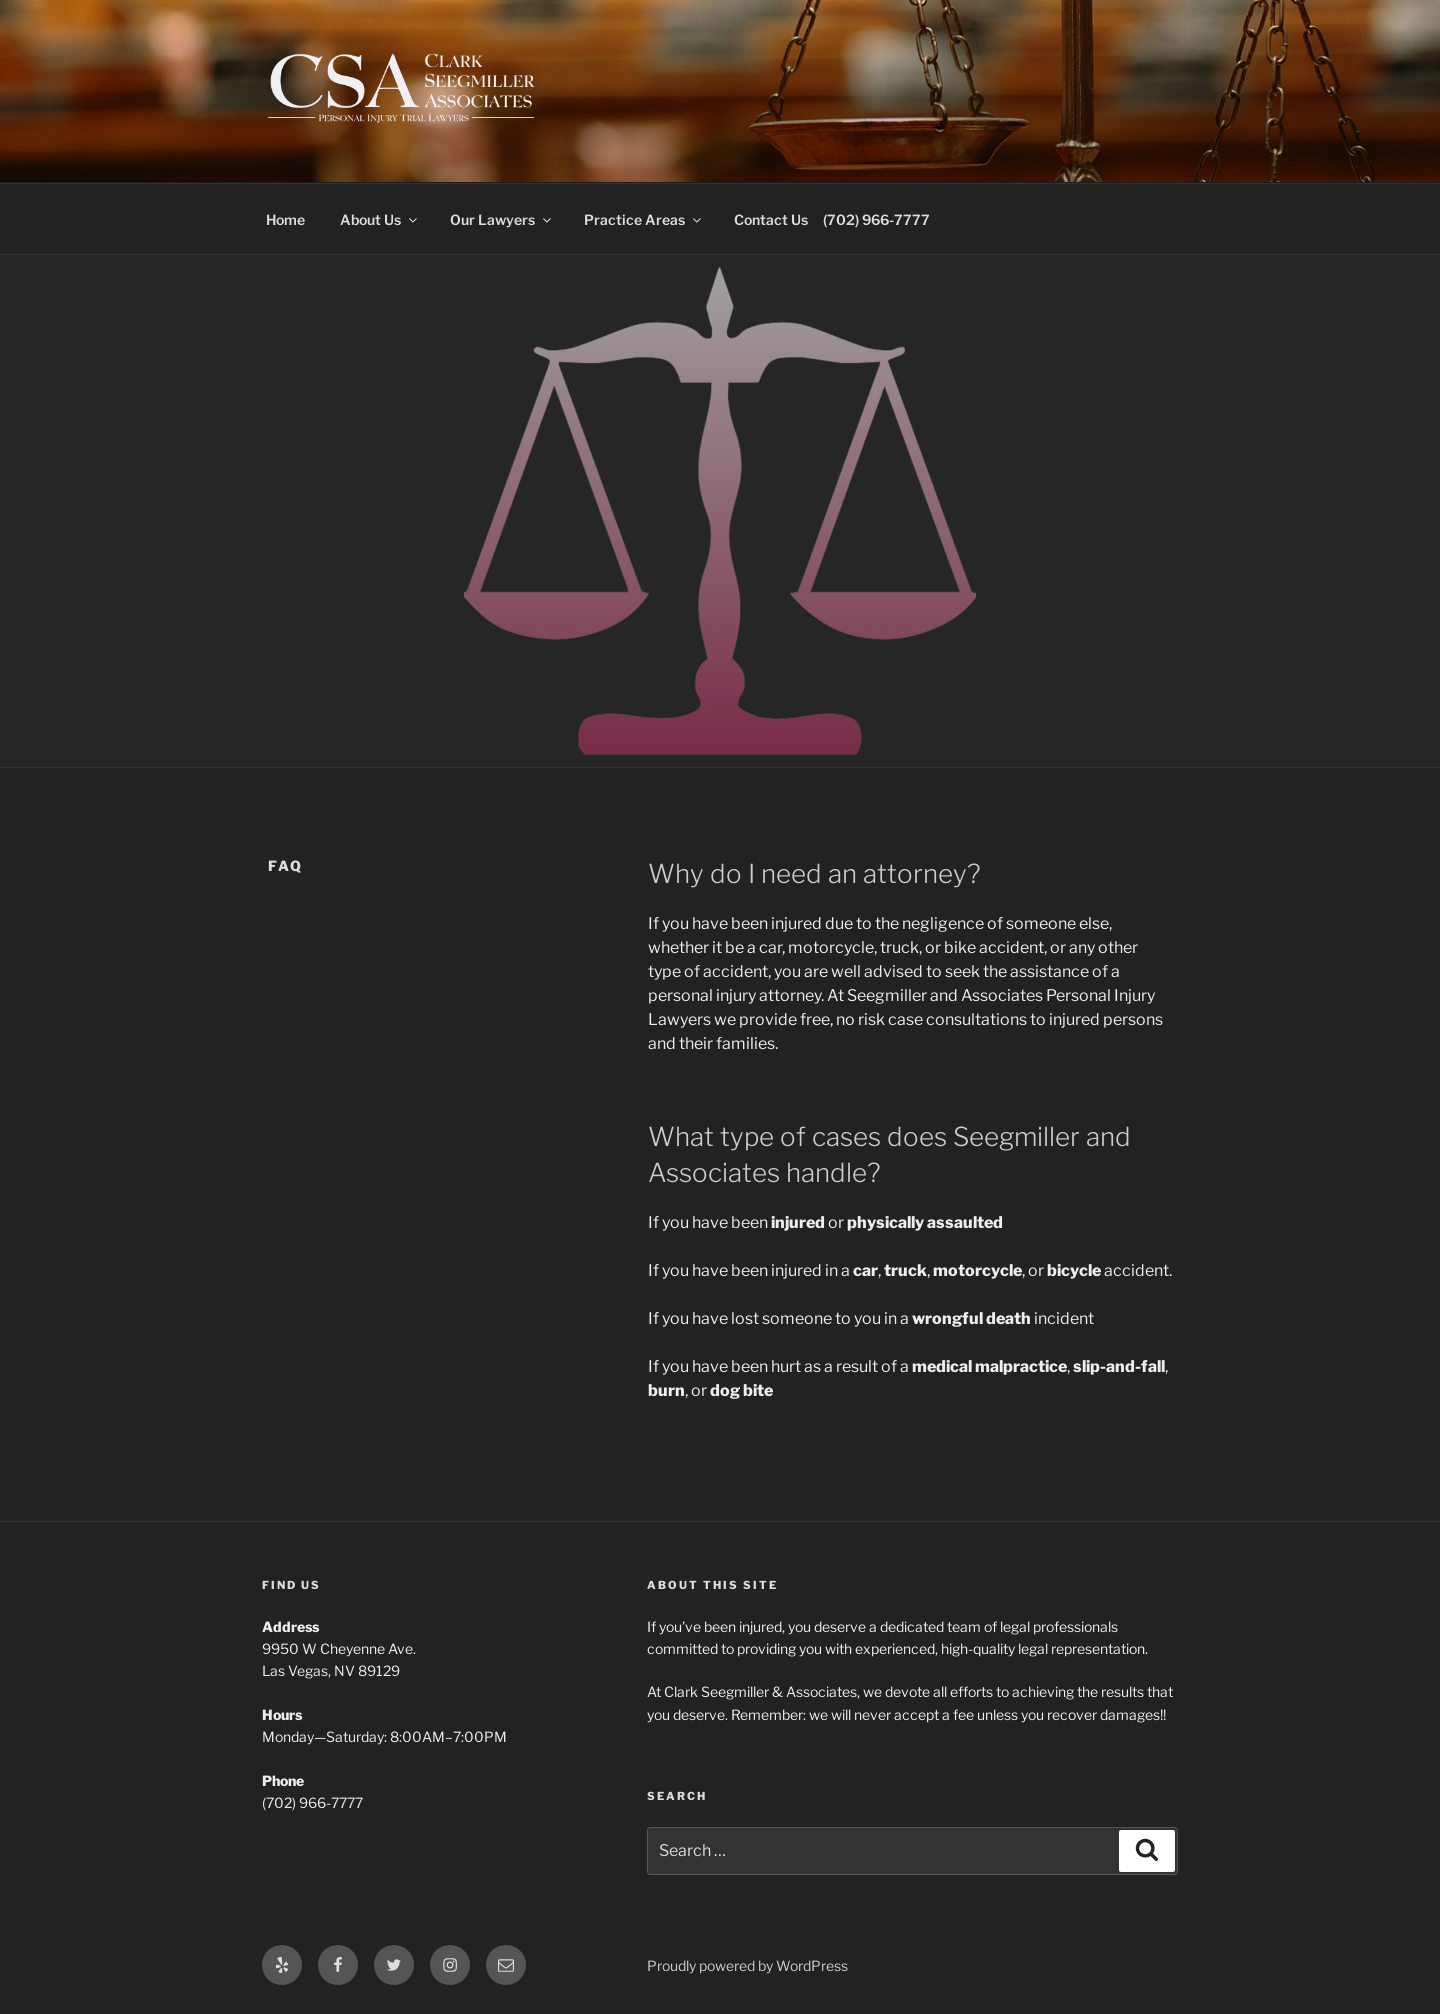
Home (285, 219)
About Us (380, 219)
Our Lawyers (502, 219)
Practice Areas (644, 219)
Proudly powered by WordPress (747, 1965)
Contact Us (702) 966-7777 (832, 219)
